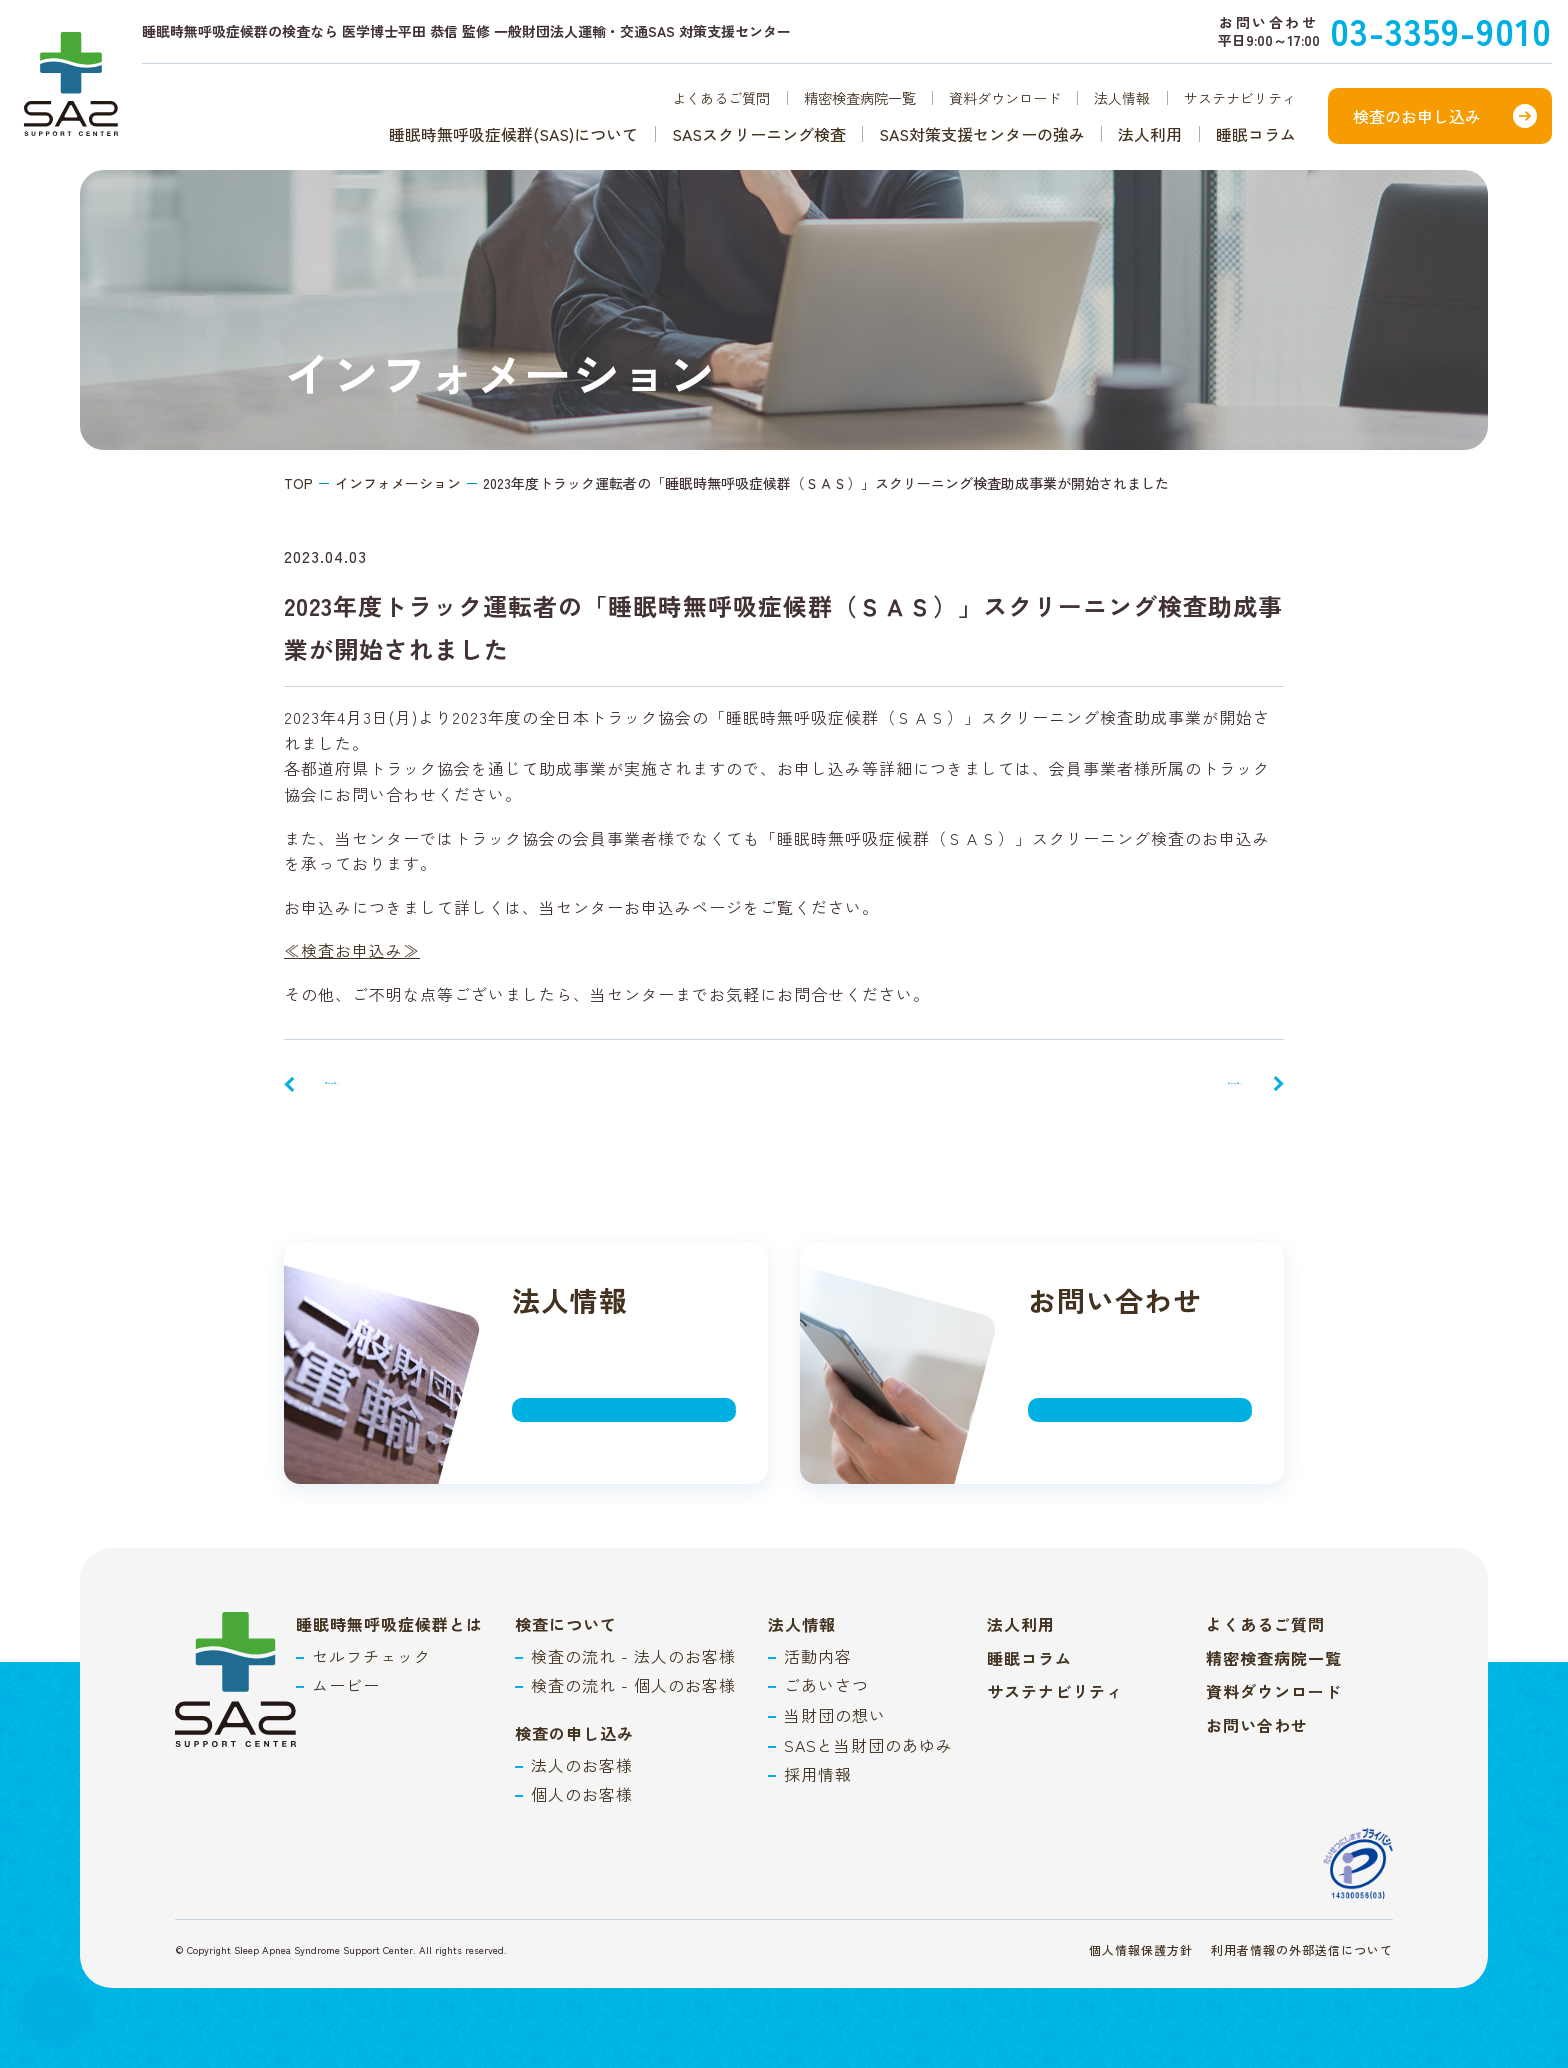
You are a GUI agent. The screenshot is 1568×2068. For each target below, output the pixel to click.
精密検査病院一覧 (860, 98)
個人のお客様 (582, 1794)
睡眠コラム (1256, 134)
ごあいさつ (826, 1685)
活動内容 (818, 1656)
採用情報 (818, 1774)
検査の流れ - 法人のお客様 (633, 1656)
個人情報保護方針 (1141, 1949)
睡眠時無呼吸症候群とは (389, 1624)
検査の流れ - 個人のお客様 (633, 1685)
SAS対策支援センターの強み (982, 134)
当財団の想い (835, 1715)
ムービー (346, 1685)
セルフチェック (371, 1656)
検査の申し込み (574, 1733)
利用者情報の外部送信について (1302, 1949)
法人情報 (1122, 98)
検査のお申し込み (1417, 116)
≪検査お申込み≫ (352, 950)
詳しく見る (580, 1407)
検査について (566, 1624)
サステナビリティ (1240, 98)
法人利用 (1150, 134)
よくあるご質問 (721, 98)
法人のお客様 (582, 1765)
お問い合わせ (1257, 1725)
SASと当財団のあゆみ (868, 1745)
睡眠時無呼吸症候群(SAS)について (513, 134)
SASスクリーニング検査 (759, 134)
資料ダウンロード (1005, 98)
